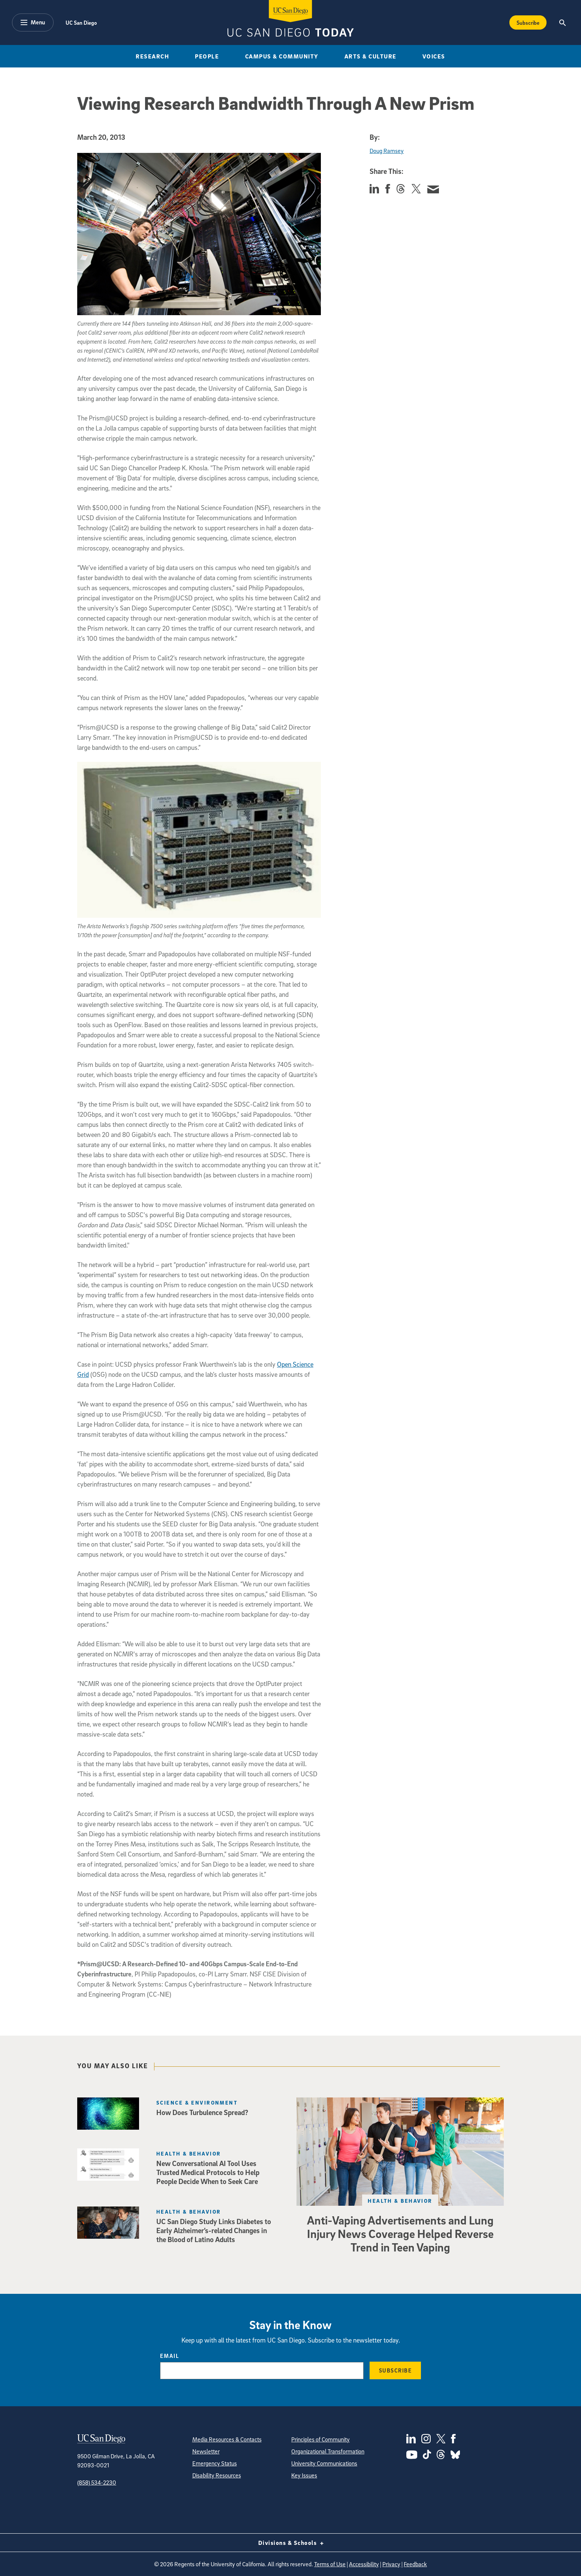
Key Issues (304, 2475)
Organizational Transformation (327, 2451)
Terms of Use (330, 2564)
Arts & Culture (370, 56)
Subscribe (395, 2370)
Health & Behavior (400, 2201)
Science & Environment (197, 2102)
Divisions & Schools (290, 2543)
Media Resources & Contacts (227, 2439)
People (207, 56)
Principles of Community (320, 2439)
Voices (433, 56)
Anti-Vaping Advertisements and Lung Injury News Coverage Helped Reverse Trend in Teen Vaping (400, 2233)
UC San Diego (81, 22)
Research (152, 56)
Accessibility (364, 2564)
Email (169, 2355)
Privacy (391, 2564)
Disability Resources (216, 2475)
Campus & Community (282, 56)
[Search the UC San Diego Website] (562, 22)
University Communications (324, 2463)
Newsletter (206, 2451)
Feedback (415, 2564)
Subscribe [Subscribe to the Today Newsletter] (528, 22)
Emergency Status (214, 2463)
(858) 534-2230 (96, 2482)
